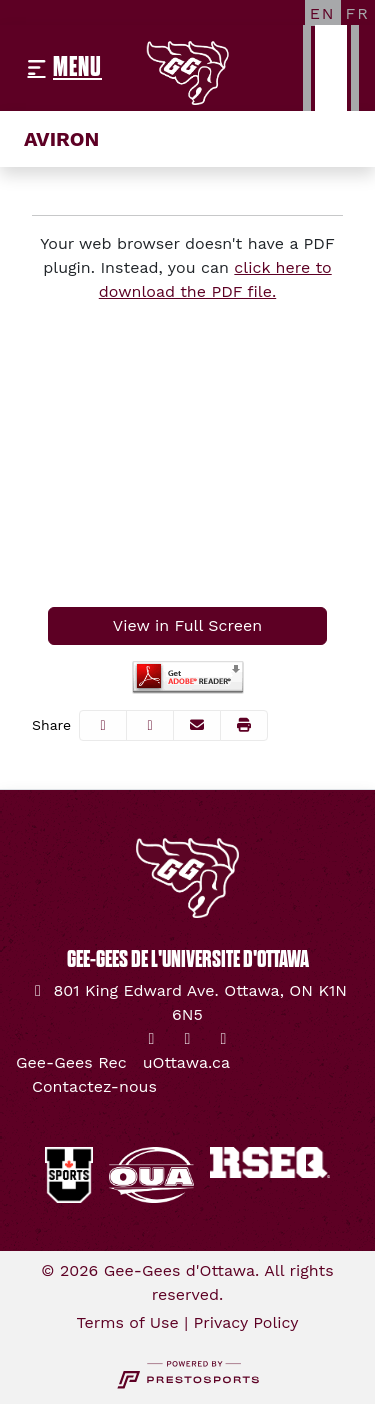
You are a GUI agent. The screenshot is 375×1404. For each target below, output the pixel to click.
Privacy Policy (246, 1322)
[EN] (323, 13)
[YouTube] (224, 1039)
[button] (244, 725)
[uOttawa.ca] (186, 1063)
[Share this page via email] (197, 725)
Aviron (61, 139)
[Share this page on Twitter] (150, 725)
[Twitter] (152, 1039)
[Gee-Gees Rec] (71, 1063)
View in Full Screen (187, 625)
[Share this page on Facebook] (103, 725)
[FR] (358, 13)
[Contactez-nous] (94, 1087)
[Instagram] (188, 1039)
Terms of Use (128, 1322)
